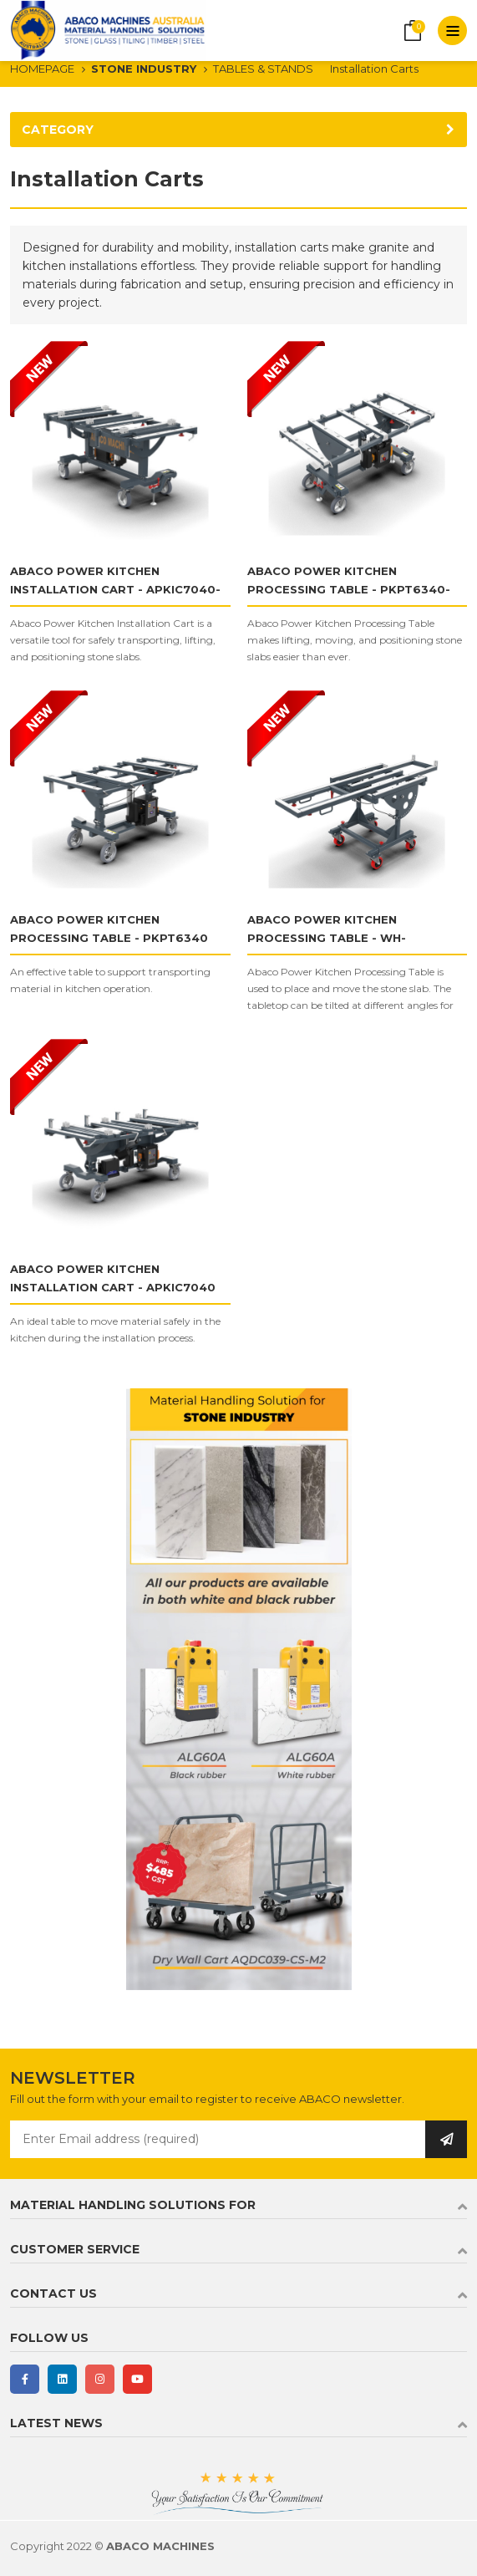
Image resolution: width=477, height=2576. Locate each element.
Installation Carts (374, 68)
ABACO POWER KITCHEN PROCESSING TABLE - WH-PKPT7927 (326, 938)
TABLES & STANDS (263, 68)
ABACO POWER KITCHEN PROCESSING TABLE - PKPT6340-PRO (348, 589)
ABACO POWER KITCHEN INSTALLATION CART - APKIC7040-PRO (115, 589)
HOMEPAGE (42, 68)
